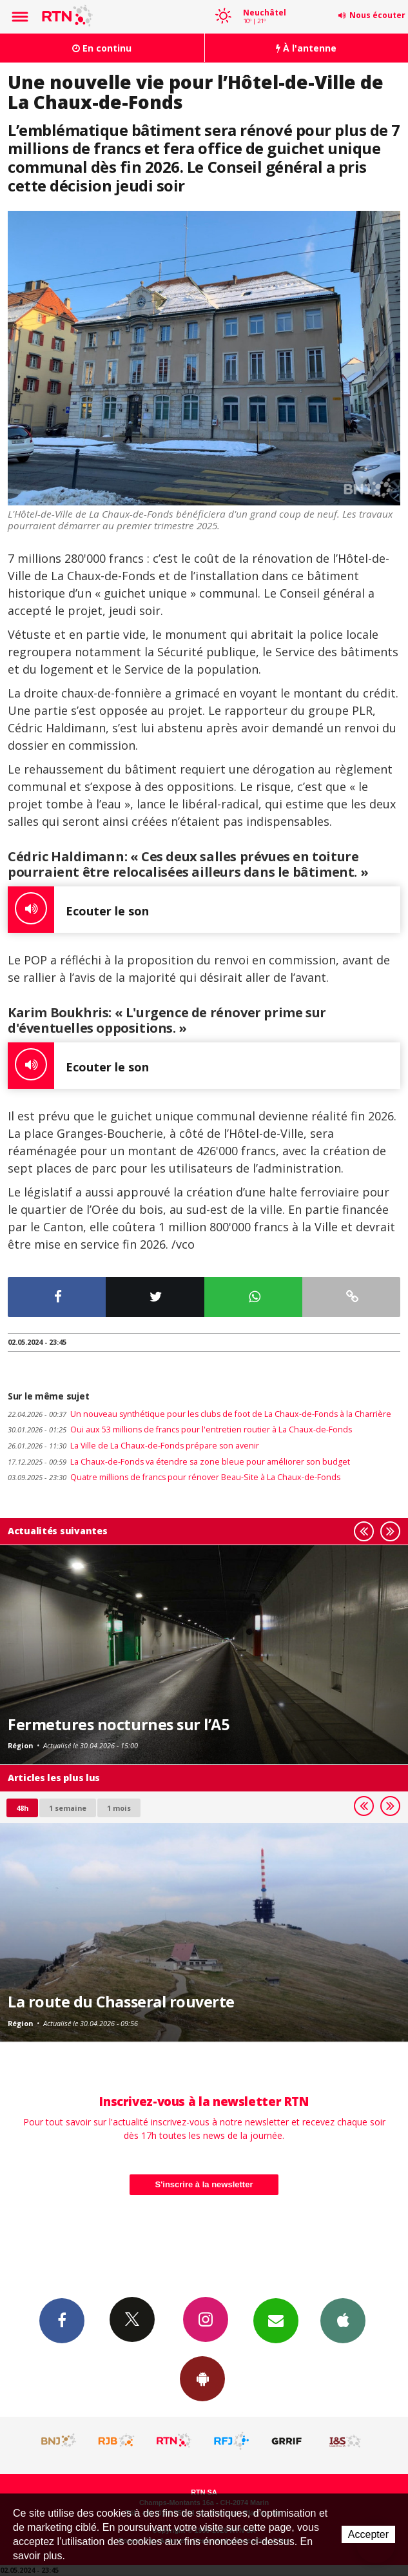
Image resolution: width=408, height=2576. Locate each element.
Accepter (368, 2534)
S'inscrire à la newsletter (204, 2184)
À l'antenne (306, 48)
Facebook (61, 2320)
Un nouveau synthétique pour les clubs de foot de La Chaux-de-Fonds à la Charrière (199, 1414)
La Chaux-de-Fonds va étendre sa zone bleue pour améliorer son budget (179, 1461)
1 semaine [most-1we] (67, 1808)
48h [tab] (22, 1808)
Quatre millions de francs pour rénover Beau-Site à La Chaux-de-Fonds (174, 1477)
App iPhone (342, 2320)
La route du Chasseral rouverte (121, 2001)
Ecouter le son (78, 909)
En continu (101, 48)
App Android (202, 2378)
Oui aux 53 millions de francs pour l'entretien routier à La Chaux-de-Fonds (180, 1429)
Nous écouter (377, 15)
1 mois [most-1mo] (119, 1808)
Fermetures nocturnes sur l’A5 (118, 1724)
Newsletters (275, 2320)
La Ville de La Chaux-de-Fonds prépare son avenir (133, 1445)
